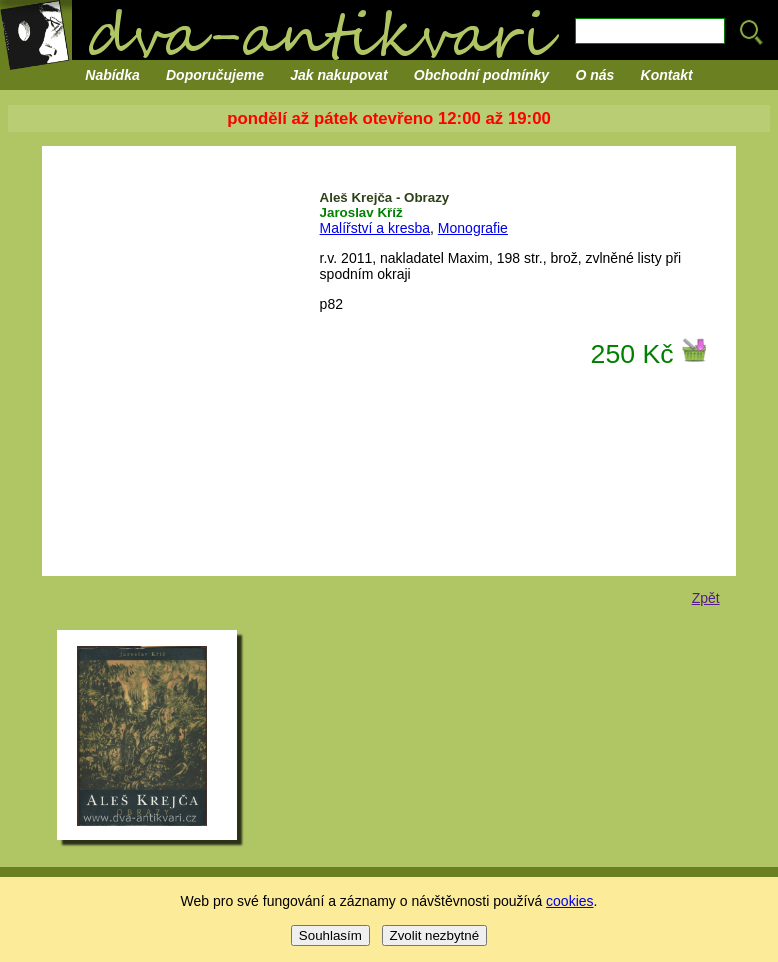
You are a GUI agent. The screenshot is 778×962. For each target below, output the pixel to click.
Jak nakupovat (338, 75)
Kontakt (667, 75)
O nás (594, 75)
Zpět (706, 598)
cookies (569, 901)
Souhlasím (330, 935)
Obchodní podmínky (481, 75)
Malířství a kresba (375, 228)
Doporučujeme (215, 75)
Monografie (473, 228)
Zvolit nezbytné (435, 935)
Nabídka (112, 75)
